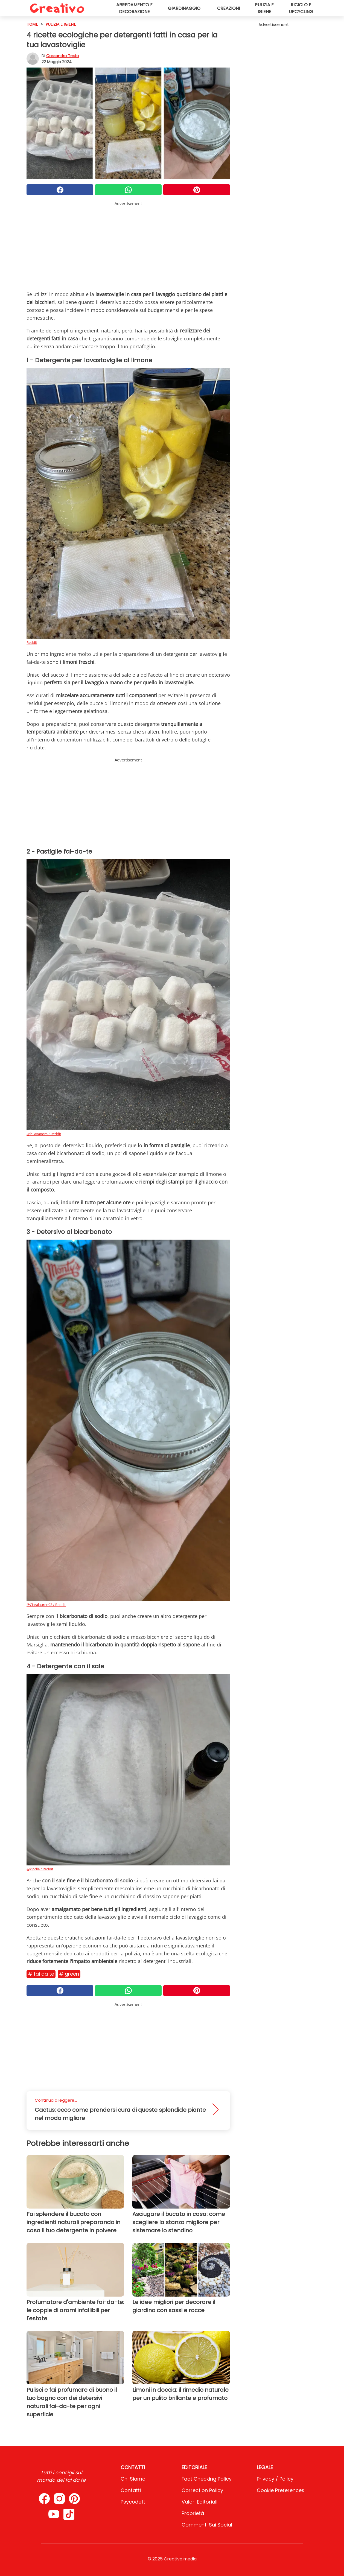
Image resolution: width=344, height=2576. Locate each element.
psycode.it (133, 2501)
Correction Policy (202, 2490)
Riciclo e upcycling (301, 8)
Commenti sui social (207, 2524)
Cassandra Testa (62, 56)
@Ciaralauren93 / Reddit (46, 1604)
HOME (32, 24)
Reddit (32, 642)
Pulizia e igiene (264, 8)
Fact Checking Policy (207, 2478)
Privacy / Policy (275, 2478)
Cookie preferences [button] (280, 2490)
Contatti (131, 2490)
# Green (69, 1973)
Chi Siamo (133, 2478)
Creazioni (228, 8)
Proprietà (193, 2513)
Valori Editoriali (199, 2501)
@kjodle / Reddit (40, 1869)
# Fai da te (41, 1973)
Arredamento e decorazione (134, 8)
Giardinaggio (184, 8)
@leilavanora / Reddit (44, 1133)
